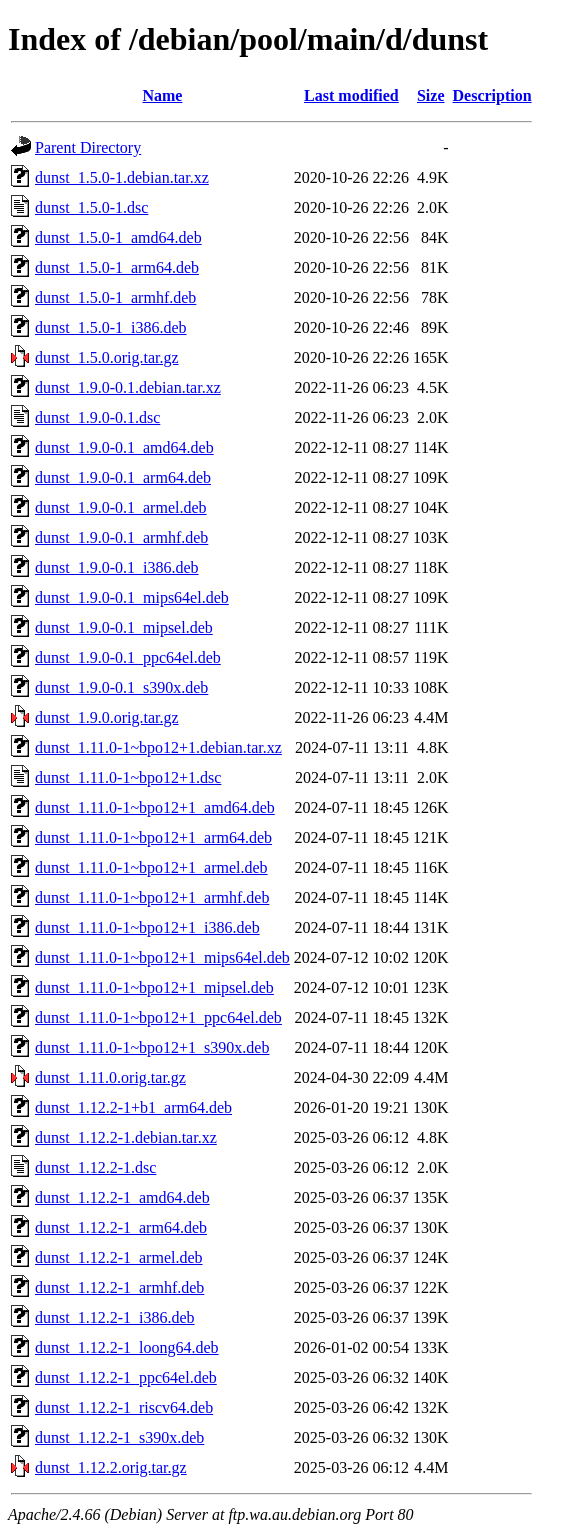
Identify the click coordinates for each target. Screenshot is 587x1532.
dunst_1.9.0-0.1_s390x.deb (121, 687)
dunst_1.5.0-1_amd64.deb (118, 237)
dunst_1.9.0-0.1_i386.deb (117, 567)
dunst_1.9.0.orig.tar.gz (107, 717)
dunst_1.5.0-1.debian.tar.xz (122, 177)
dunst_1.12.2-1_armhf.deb (119, 1287)
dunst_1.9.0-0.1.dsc (97, 417)
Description (492, 95)
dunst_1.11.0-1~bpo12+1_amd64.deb (155, 807)
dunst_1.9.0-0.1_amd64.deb (124, 447)
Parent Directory (88, 147)
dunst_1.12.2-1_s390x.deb (119, 1437)
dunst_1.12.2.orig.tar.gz (111, 1467)
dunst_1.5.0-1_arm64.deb (117, 267)
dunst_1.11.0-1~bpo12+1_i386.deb (147, 927)
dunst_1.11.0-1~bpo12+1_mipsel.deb (154, 987)
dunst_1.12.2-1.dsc (95, 1167)
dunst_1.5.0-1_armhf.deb (115, 297)
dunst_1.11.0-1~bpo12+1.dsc (128, 777)
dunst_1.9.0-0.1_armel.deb (121, 507)
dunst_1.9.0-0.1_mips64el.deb (132, 597)
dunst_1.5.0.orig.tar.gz (107, 357)
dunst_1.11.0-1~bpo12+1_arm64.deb (153, 837)
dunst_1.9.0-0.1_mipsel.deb (124, 627)
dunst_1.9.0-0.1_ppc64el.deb (128, 657)
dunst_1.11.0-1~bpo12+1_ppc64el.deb (158, 1017)
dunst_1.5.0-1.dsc (91, 207)
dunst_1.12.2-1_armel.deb (119, 1257)
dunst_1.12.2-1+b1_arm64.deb (133, 1107)
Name (162, 95)
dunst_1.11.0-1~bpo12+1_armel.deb (151, 867)
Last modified (351, 95)
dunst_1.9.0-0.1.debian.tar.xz (128, 387)
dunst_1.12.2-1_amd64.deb (122, 1197)
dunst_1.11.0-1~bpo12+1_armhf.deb (152, 897)
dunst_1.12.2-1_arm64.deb (121, 1227)
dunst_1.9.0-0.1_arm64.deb (123, 477)
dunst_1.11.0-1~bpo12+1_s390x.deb (152, 1047)
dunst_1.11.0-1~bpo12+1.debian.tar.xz (158, 747)
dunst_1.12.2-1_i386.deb (115, 1317)
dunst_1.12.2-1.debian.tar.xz (126, 1137)
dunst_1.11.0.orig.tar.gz (110, 1077)
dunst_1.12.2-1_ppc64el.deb (126, 1377)
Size (431, 95)
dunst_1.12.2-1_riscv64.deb (124, 1407)
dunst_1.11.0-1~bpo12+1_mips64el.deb (162, 957)
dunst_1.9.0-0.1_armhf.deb (121, 537)
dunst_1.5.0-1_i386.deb (111, 327)
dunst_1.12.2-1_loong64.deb (127, 1347)
